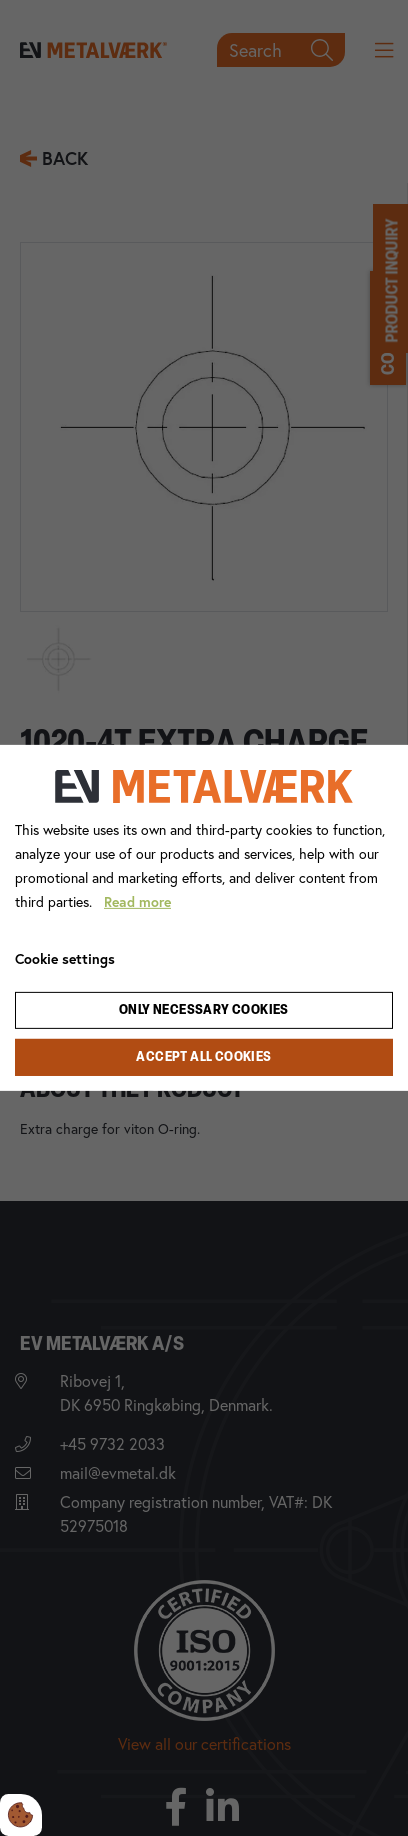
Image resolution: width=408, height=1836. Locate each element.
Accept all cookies (203, 1057)
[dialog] (204, 918)
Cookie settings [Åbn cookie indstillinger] (65, 959)
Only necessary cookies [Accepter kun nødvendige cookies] (204, 1010)
